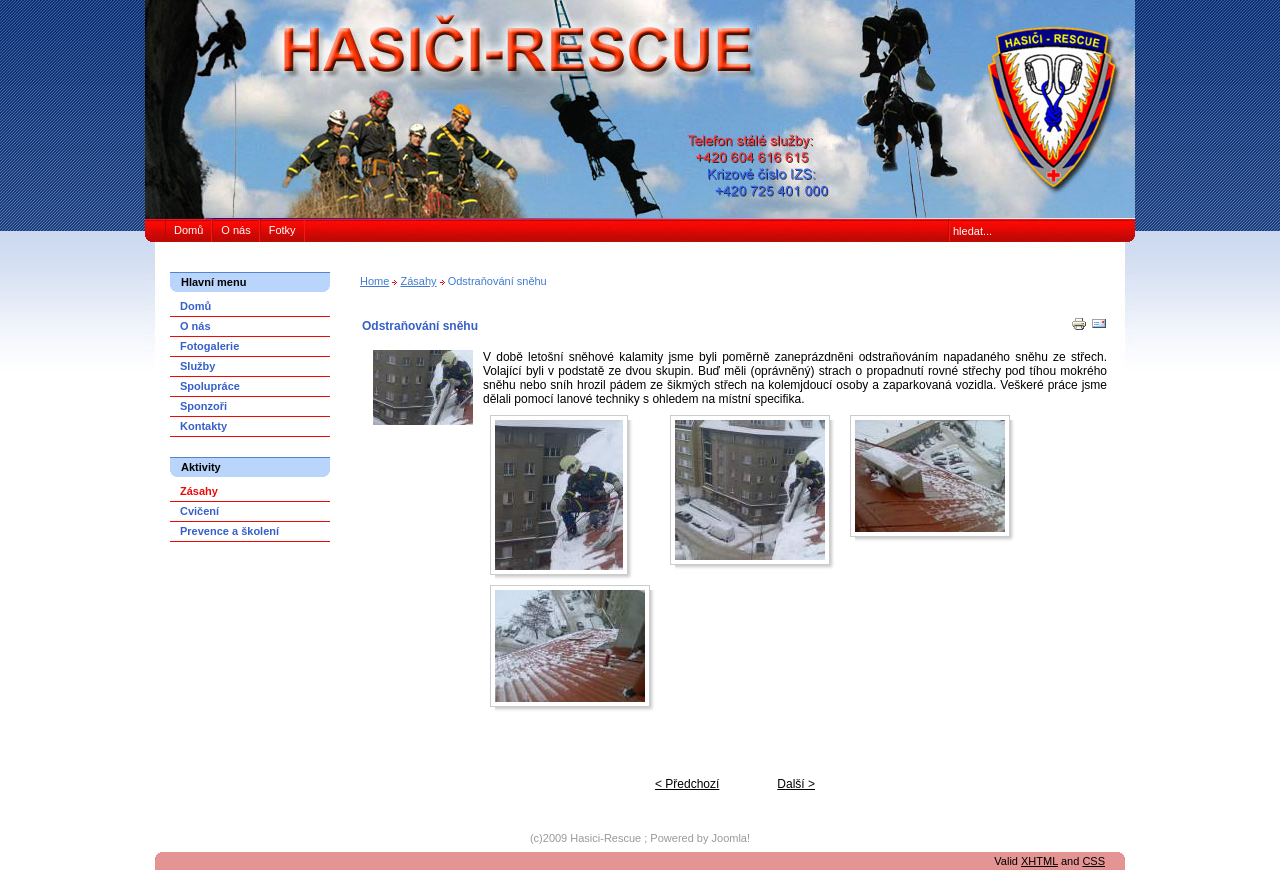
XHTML (1039, 861)
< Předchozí (687, 784)
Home (374, 281)
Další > (796, 784)
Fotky (282, 230)
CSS (1093, 861)
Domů (188, 230)
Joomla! (731, 838)
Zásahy (418, 281)
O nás (235, 230)
